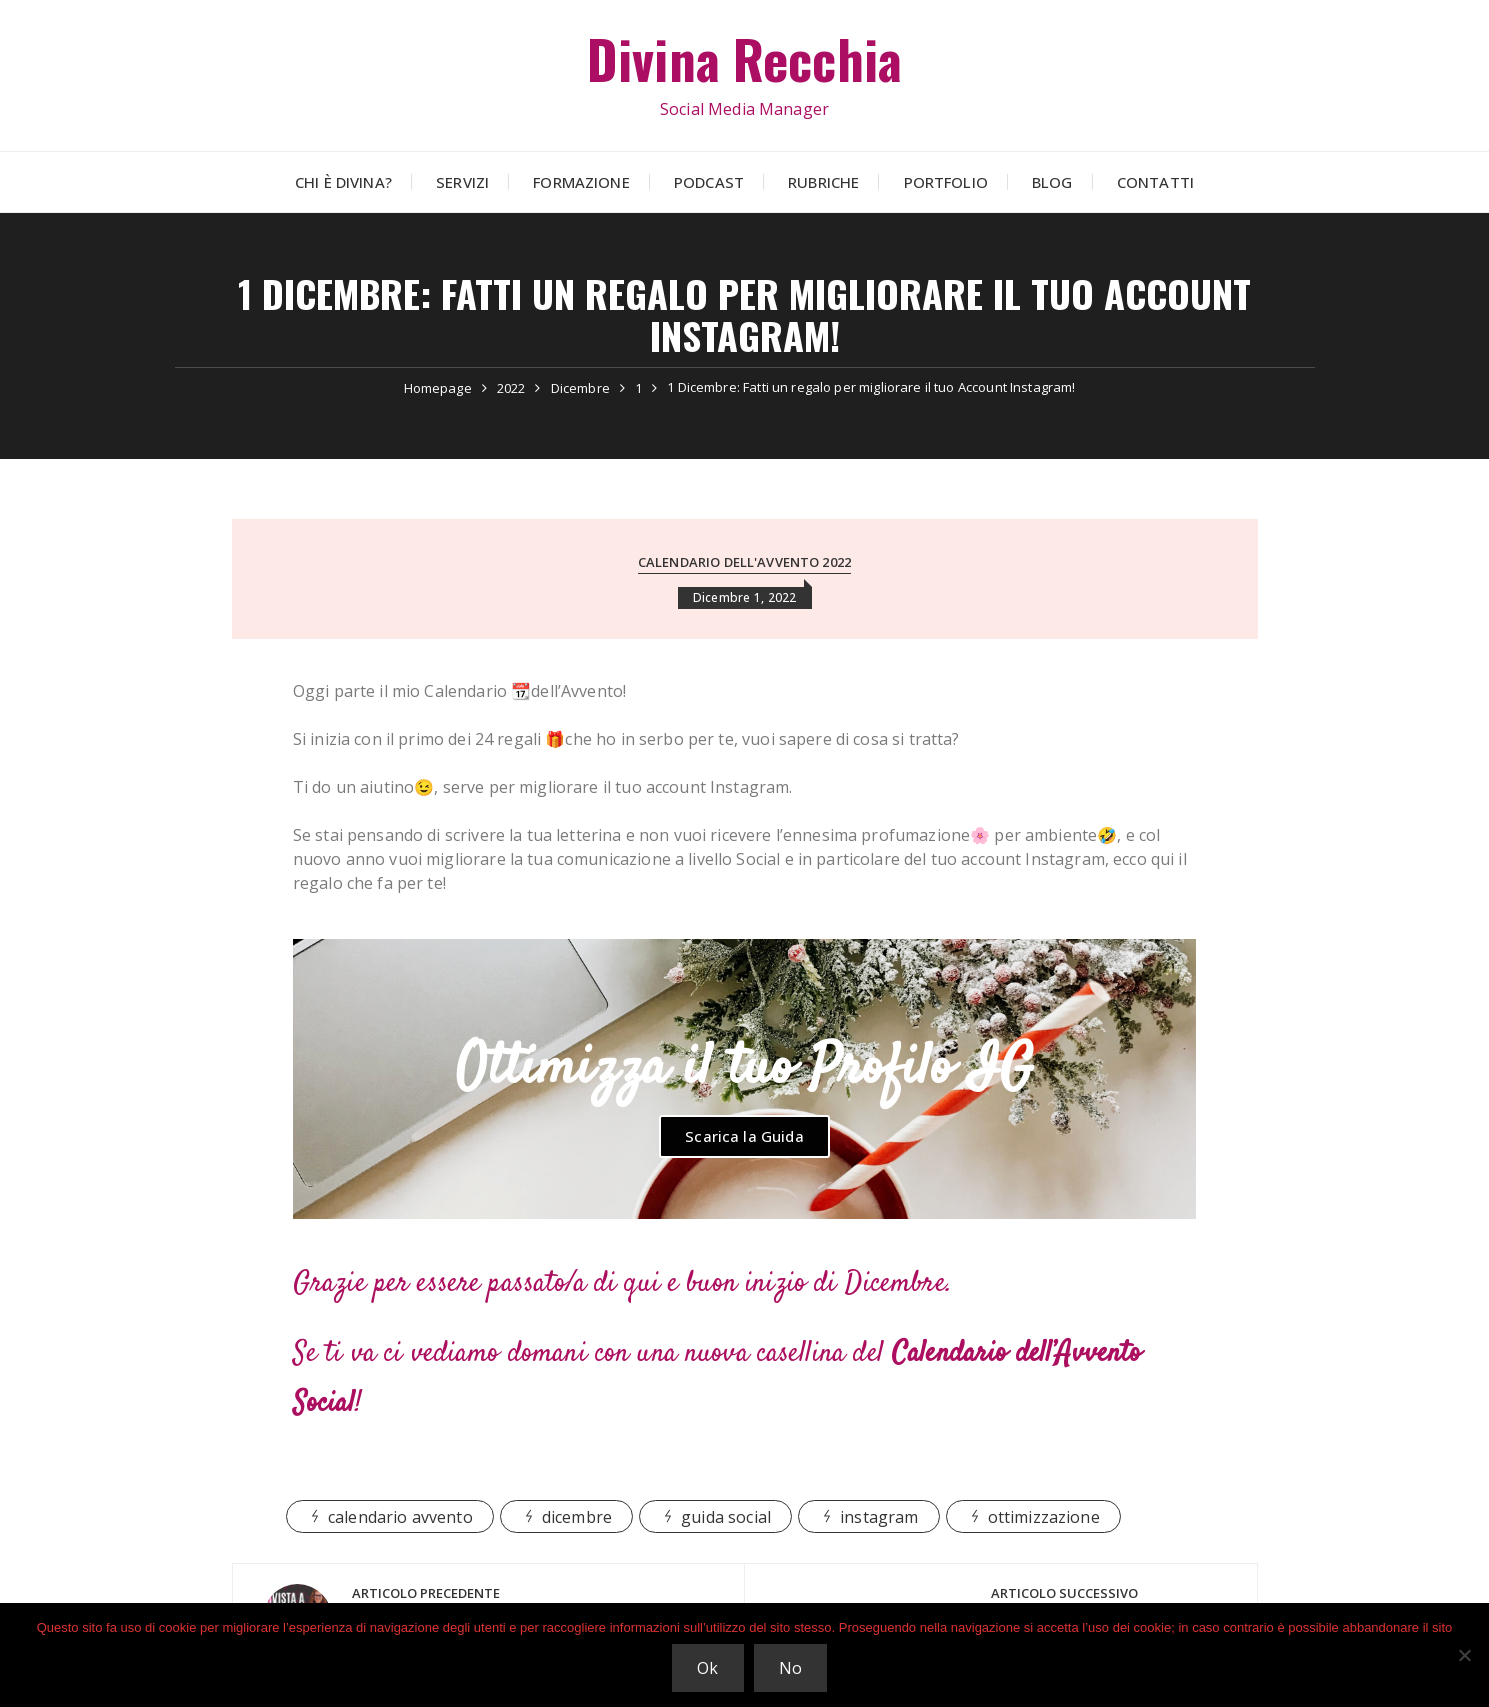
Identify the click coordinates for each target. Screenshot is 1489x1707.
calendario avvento (400, 1517)
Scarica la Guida (744, 1136)
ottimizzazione (1044, 1517)
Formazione (581, 182)
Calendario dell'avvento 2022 (744, 562)
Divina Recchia (744, 58)
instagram (879, 1517)
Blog (1052, 182)
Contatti (1155, 182)
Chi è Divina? (343, 182)
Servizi (462, 182)
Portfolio (946, 182)
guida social (726, 1517)
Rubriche (823, 182)
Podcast (709, 182)
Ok (707, 1668)
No (790, 1668)
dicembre (577, 1517)
